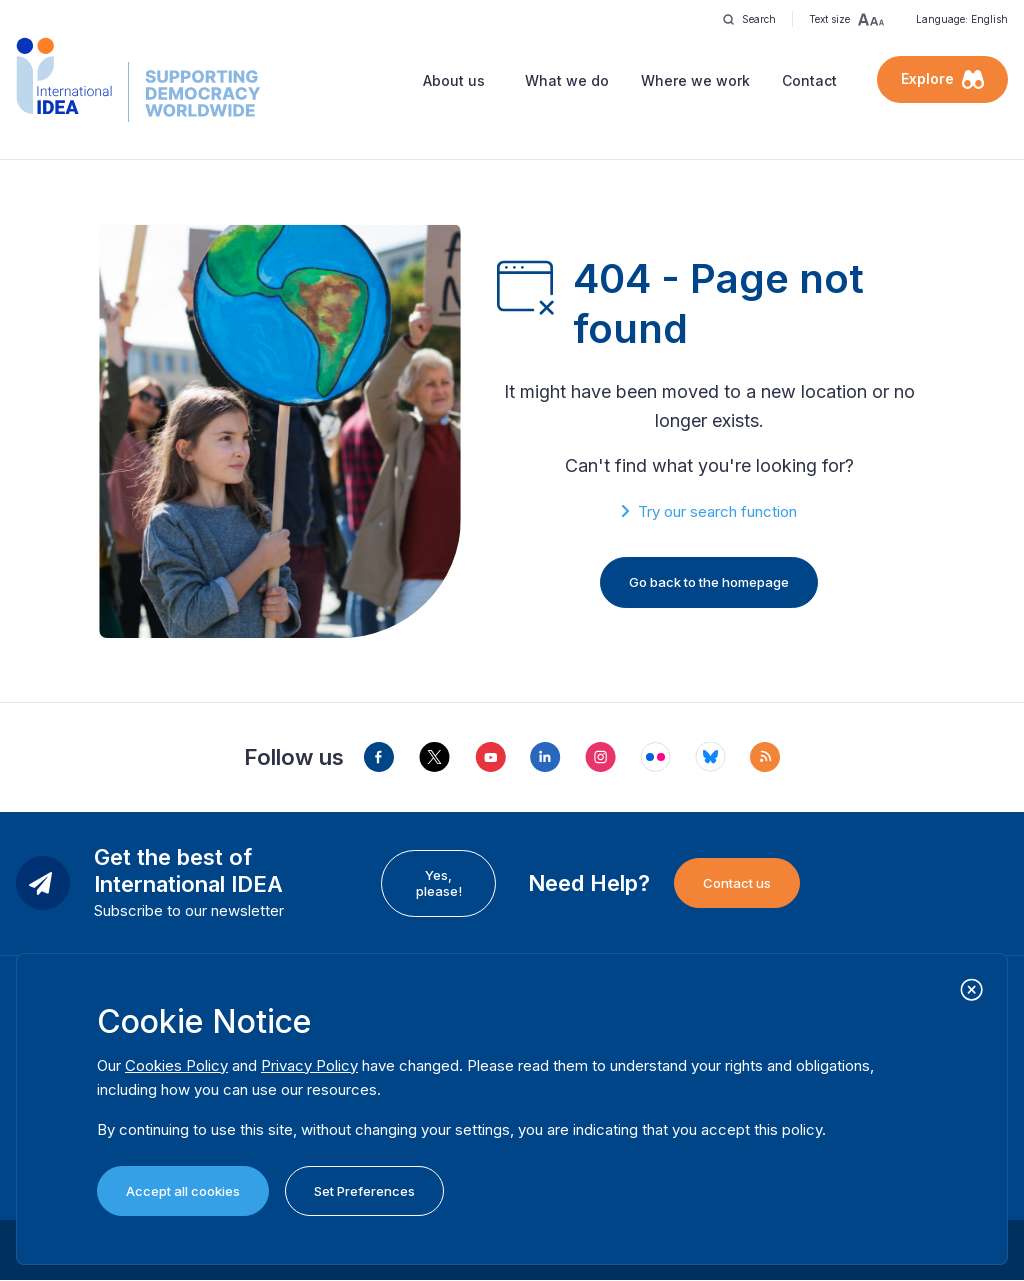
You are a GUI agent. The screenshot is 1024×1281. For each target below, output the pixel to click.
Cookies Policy (176, 1065)
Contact (809, 80)
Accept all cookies (183, 1191)
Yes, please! (439, 883)
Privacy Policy (309, 1065)
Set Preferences (364, 1191)
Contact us (737, 883)
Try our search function (717, 511)
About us (454, 80)
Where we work (695, 80)
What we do (567, 80)
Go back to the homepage (709, 582)
